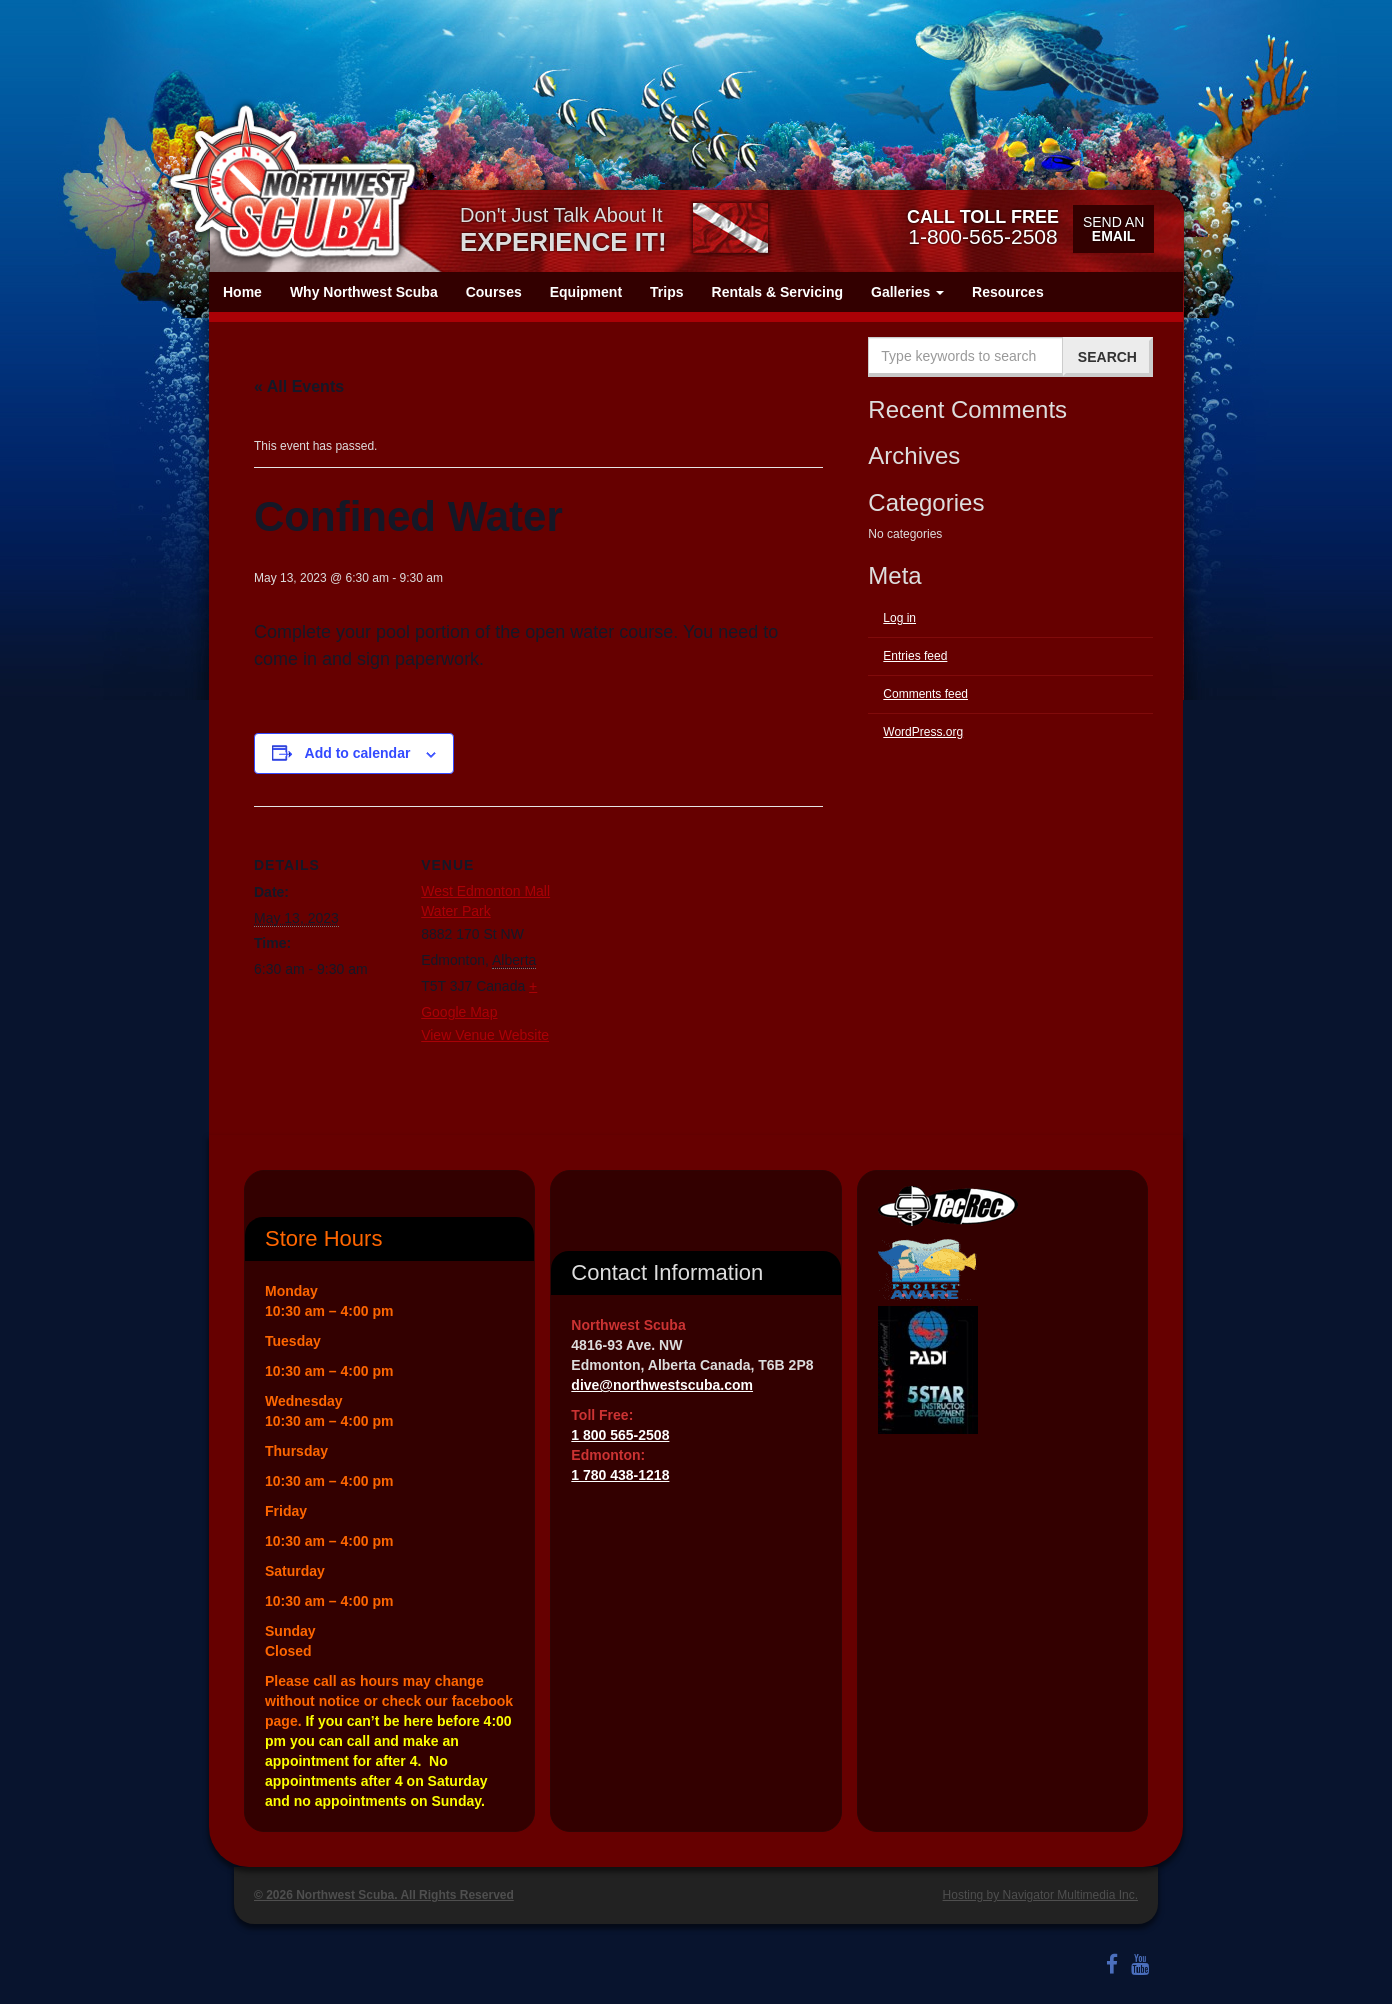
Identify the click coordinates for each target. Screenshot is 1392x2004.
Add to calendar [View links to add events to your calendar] (358, 753)
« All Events (299, 386)
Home (242, 292)
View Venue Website (485, 1035)
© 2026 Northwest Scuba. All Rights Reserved (384, 1895)
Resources (1008, 292)
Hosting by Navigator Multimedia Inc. (1040, 1895)
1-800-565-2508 (983, 227)
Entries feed (915, 656)
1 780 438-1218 (620, 1475)
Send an (1113, 229)
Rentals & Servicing (778, 292)
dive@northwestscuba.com (662, 1385)
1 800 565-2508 (620, 1435)
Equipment (586, 292)
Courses (494, 292)
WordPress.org (923, 732)
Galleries (907, 292)
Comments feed (925, 694)
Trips (666, 292)
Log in (899, 618)
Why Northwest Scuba (364, 292)
